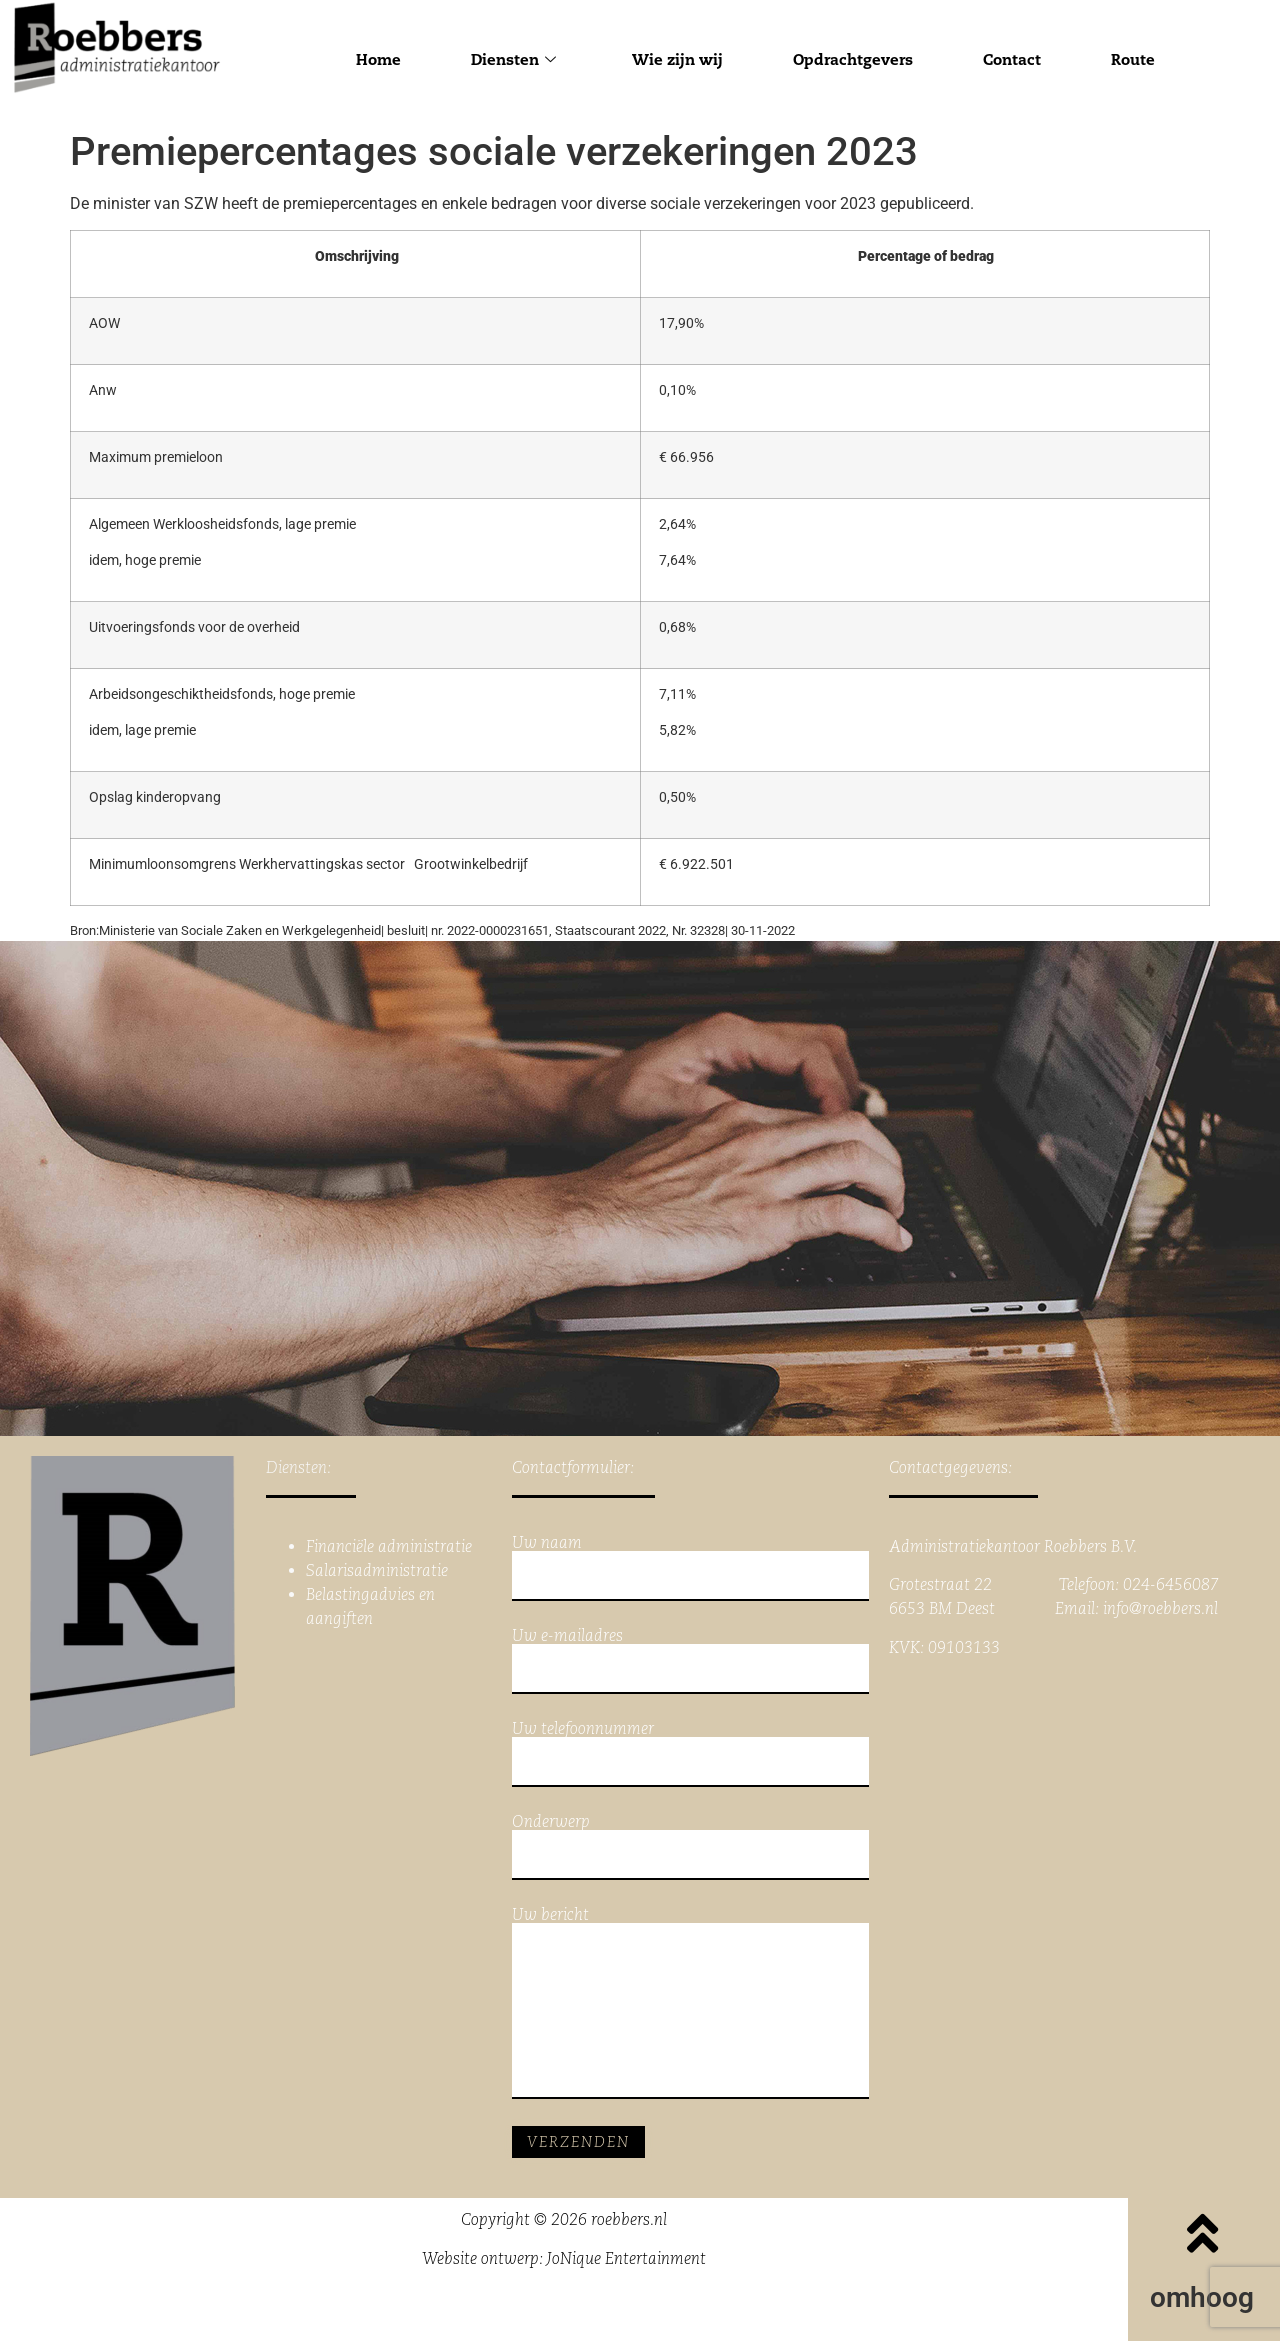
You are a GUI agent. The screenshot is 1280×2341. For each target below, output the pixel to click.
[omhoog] (1202, 2233)
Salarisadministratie (377, 1570)
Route (1133, 59)
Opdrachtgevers (853, 59)
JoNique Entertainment (626, 2258)
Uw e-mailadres (691, 1661)
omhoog (1202, 2297)
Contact (1012, 59)
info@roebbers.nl (1160, 1608)
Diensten (513, 59)
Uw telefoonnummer (691, 1754)
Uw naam (691, 1568)
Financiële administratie (389, 1546)
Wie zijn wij (677, 59)
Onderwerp (691, 1847)
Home (378, 59)
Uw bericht (691, 2003)
